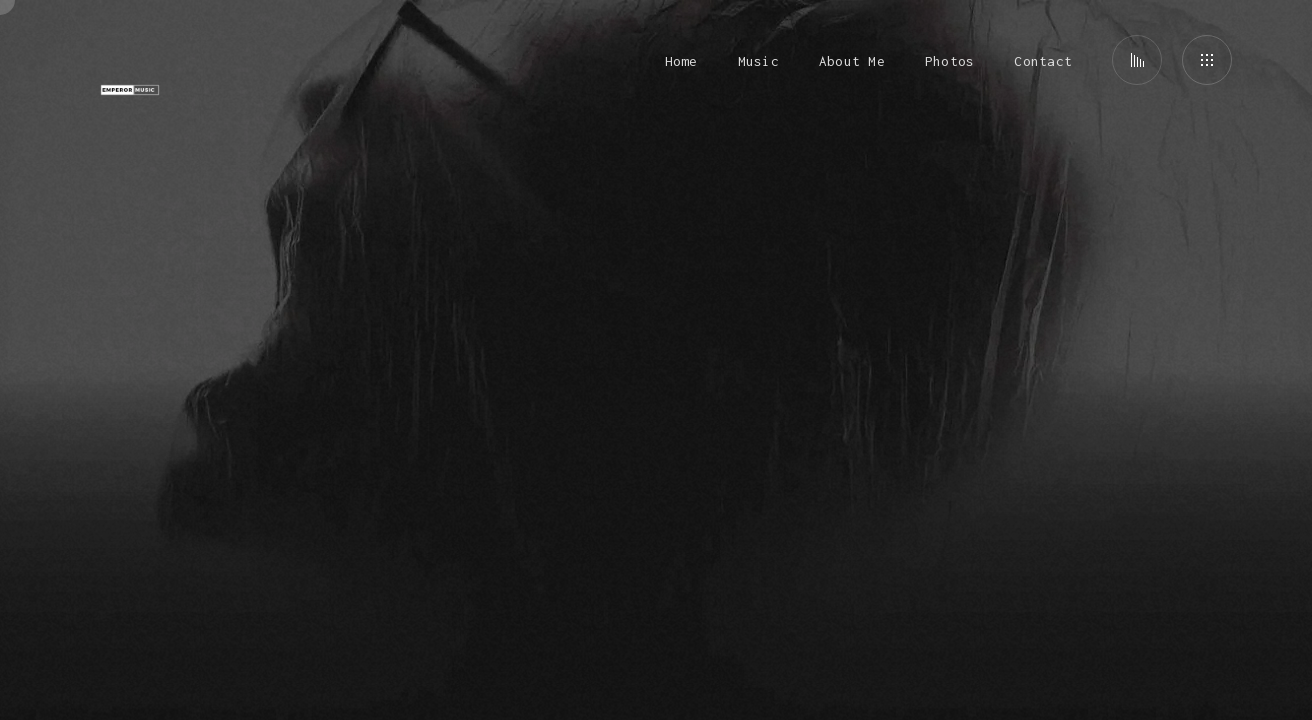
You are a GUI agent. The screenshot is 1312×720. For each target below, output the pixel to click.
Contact (1043, 61)
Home (681, 61)
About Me (852, 61)
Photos (949, 61)
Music (758, 61)
